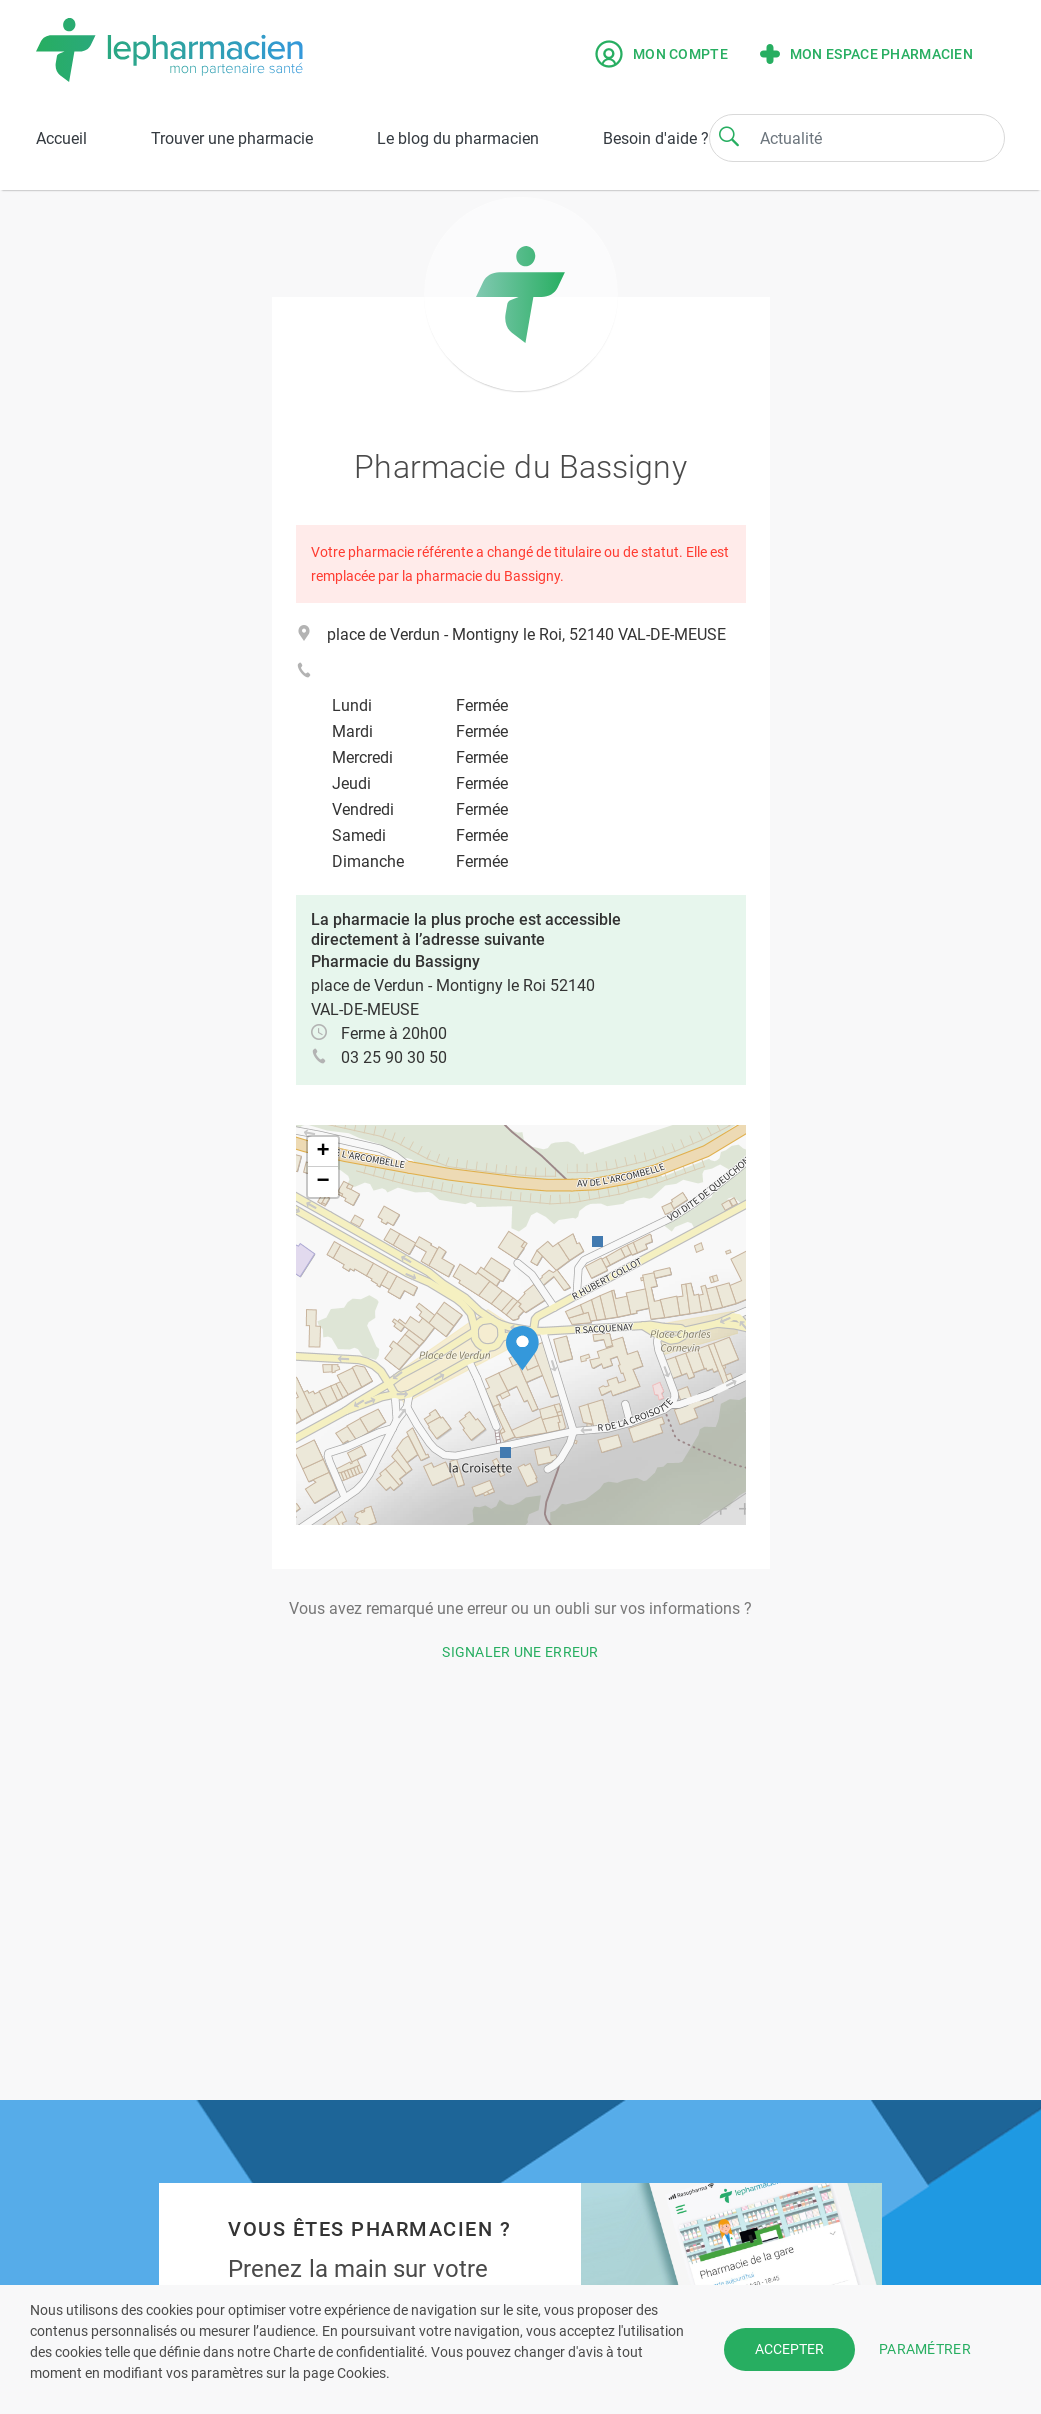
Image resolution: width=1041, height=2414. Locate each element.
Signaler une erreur (520, 1652)
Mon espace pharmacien (866, 54)
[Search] (729, 136)
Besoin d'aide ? (656, 138)
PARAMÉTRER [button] (925, 2349)
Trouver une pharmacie (232, 138)
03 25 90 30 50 (394, 1057)
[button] (522, 1348)
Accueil (61, 138)
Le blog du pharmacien (458, 138)
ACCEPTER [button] (789, 2349)
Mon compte (661, 54)
